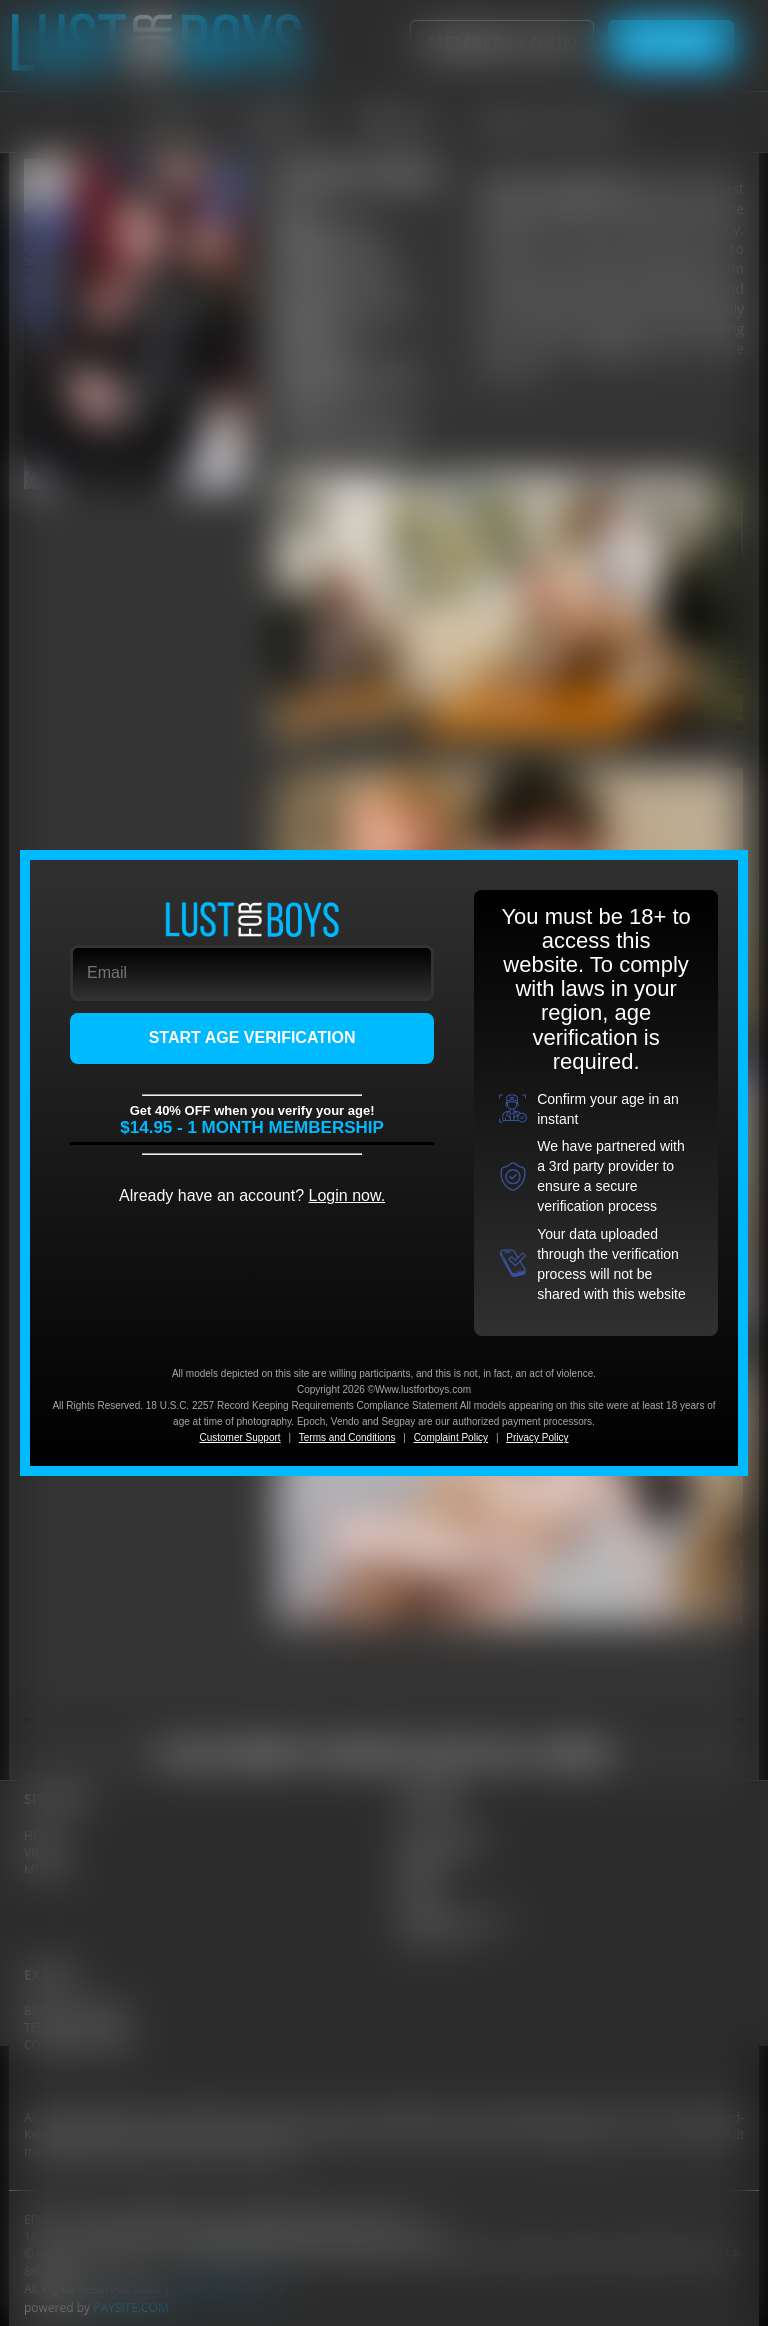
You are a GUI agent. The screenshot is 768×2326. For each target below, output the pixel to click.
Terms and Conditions (347, 1437)
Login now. (347, 1195)
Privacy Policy (537, 1437)
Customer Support (239, 1437)
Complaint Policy (451, 1437)
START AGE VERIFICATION (252, 1037)
